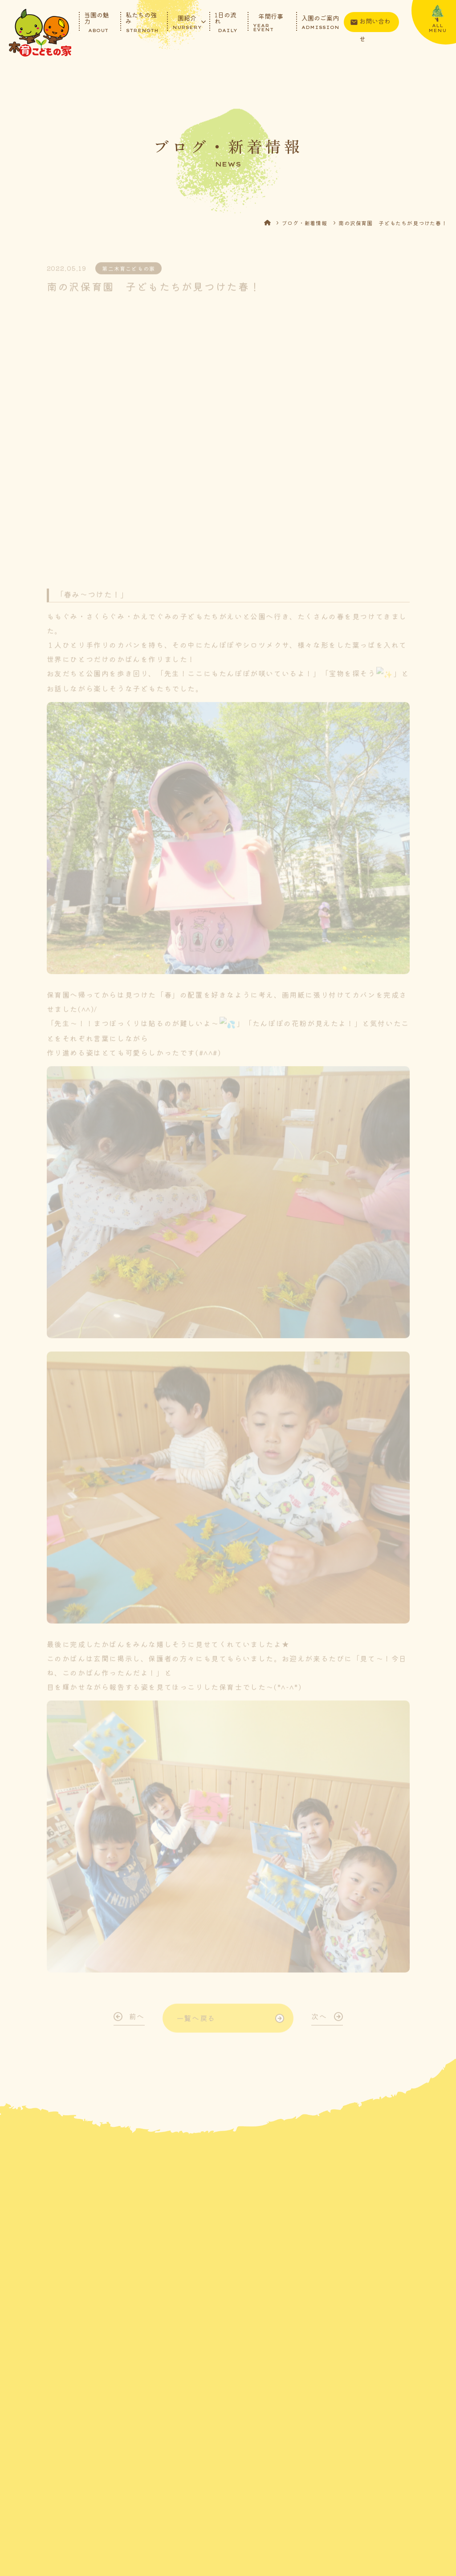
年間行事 (270, 22)
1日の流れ (226, 22)
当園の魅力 (96, 22)
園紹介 (187, 21)
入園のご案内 (320, 21)
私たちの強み (142, 22)
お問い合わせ (375, 24)
